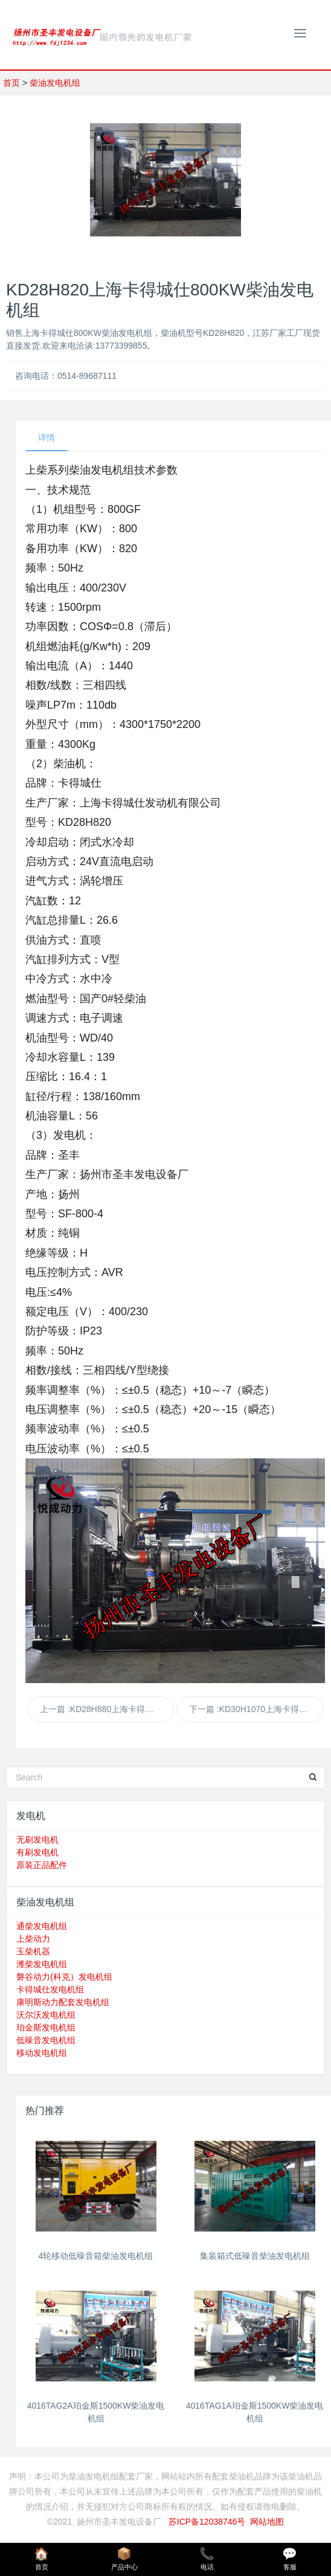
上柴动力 (33, 1938)
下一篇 (256, 1709)
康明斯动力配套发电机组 (62, 2002)
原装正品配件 (41, 1865)
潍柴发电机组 (41, 1964)
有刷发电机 (37, 1852)
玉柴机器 (33, 1951)
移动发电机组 (41, 2053)
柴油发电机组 (55, 83)
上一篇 (107, 1709)
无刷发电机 (37, 1839)
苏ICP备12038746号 (207, 2521)
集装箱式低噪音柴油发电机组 (255, 2256)
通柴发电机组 (41, 1926)
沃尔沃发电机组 (46, 2015)
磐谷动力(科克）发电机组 (64, 1977)
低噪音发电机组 (46, 2040)
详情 (46, 437)
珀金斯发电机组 (46, 2027)
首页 (11, 83)
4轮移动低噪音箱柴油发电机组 (96, 2256)
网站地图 (267, 2521)
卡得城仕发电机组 (50, 1989)
